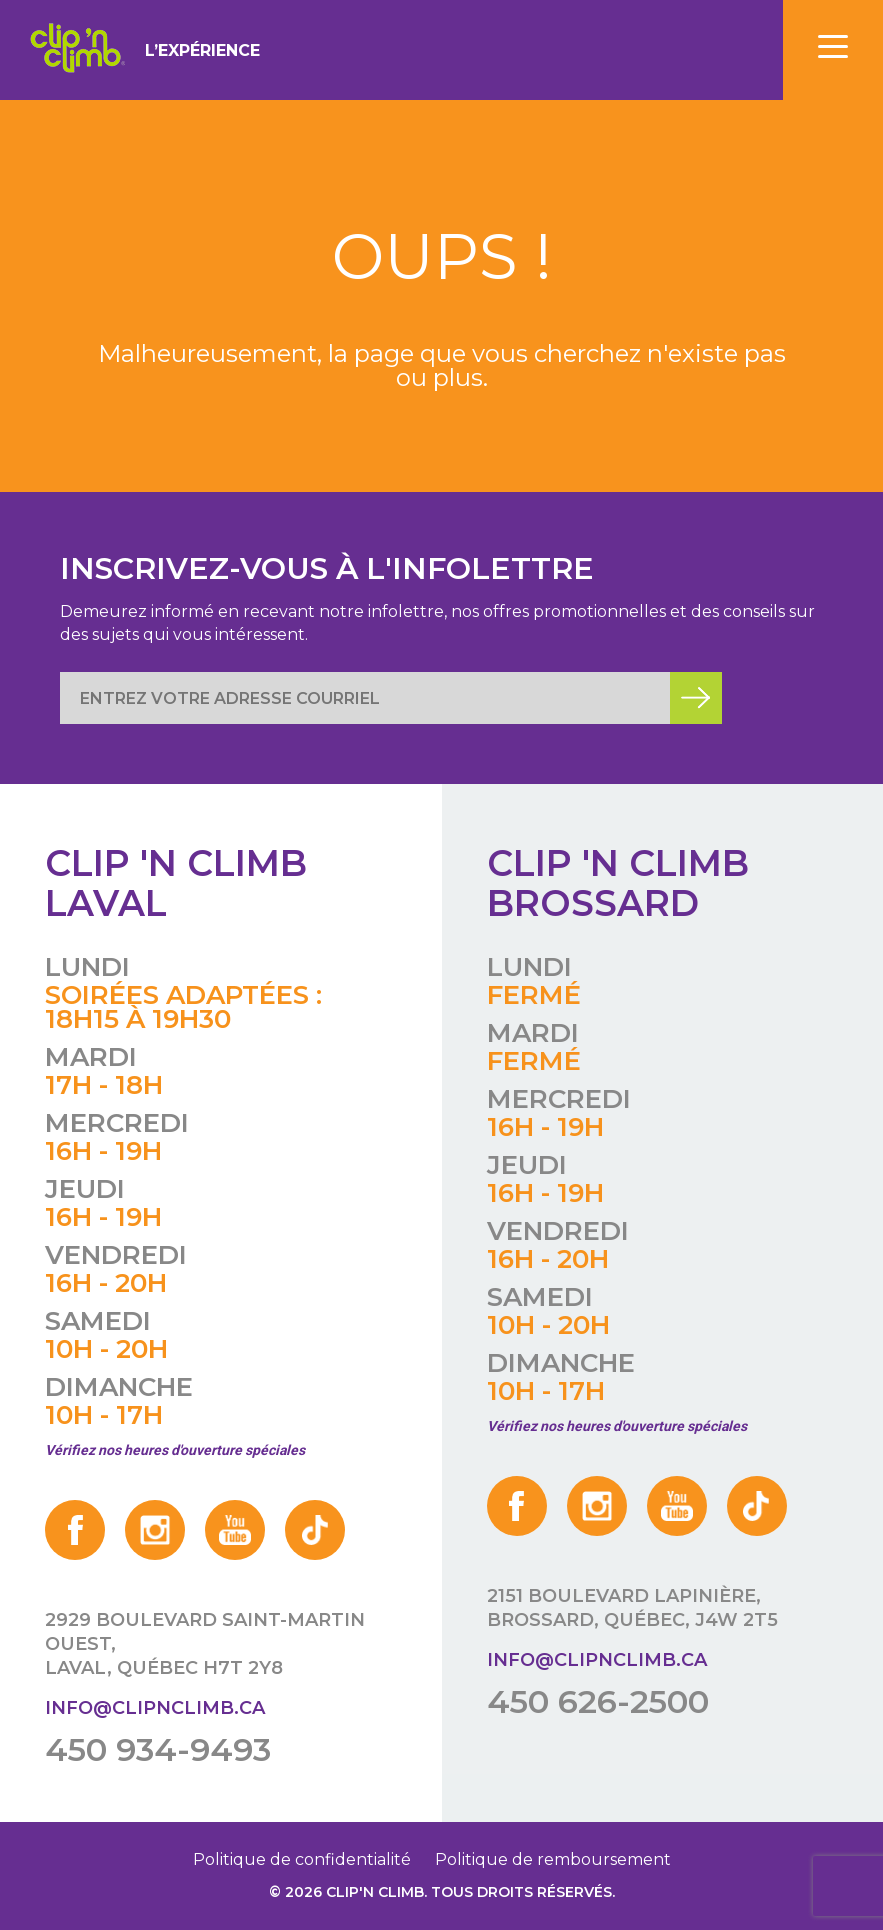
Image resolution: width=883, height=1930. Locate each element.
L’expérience (202, 50)
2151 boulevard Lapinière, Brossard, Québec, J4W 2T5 (632, 1608)
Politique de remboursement (553, 1859)
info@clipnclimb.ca (155, 1708)
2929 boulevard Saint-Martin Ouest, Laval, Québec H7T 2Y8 (205, 1644)
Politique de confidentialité (302, 1859)
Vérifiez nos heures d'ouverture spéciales (175, 1450)
